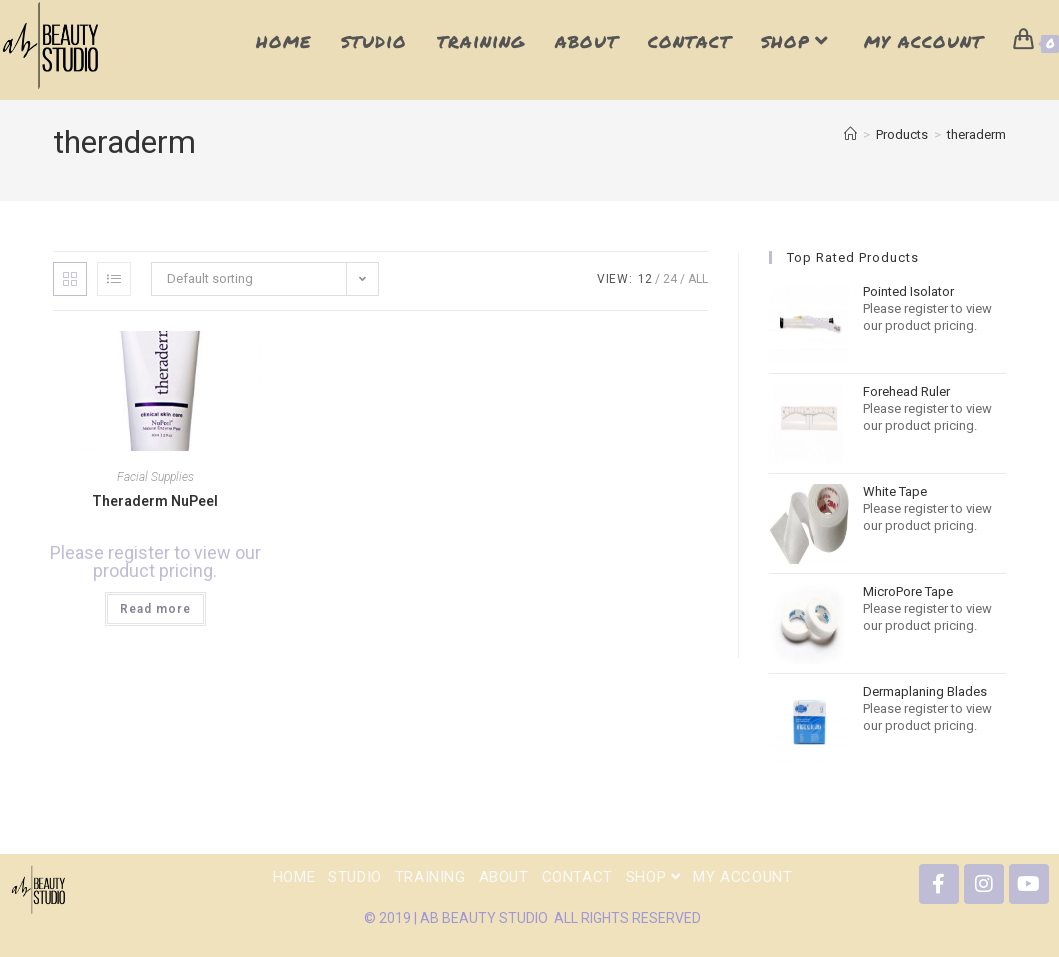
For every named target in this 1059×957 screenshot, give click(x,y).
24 (670, 279)
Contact (577, 877)
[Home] (850, 134)
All (698, 279)
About (504, 877)
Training (430, 877)
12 (645, 279)
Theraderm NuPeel (155, 501)
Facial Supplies (155, 477)
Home (294, 877)
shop (653, 877)
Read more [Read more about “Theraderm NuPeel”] (155, 609)
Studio (355, 877)
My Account (742, 877)
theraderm (976, 134)
